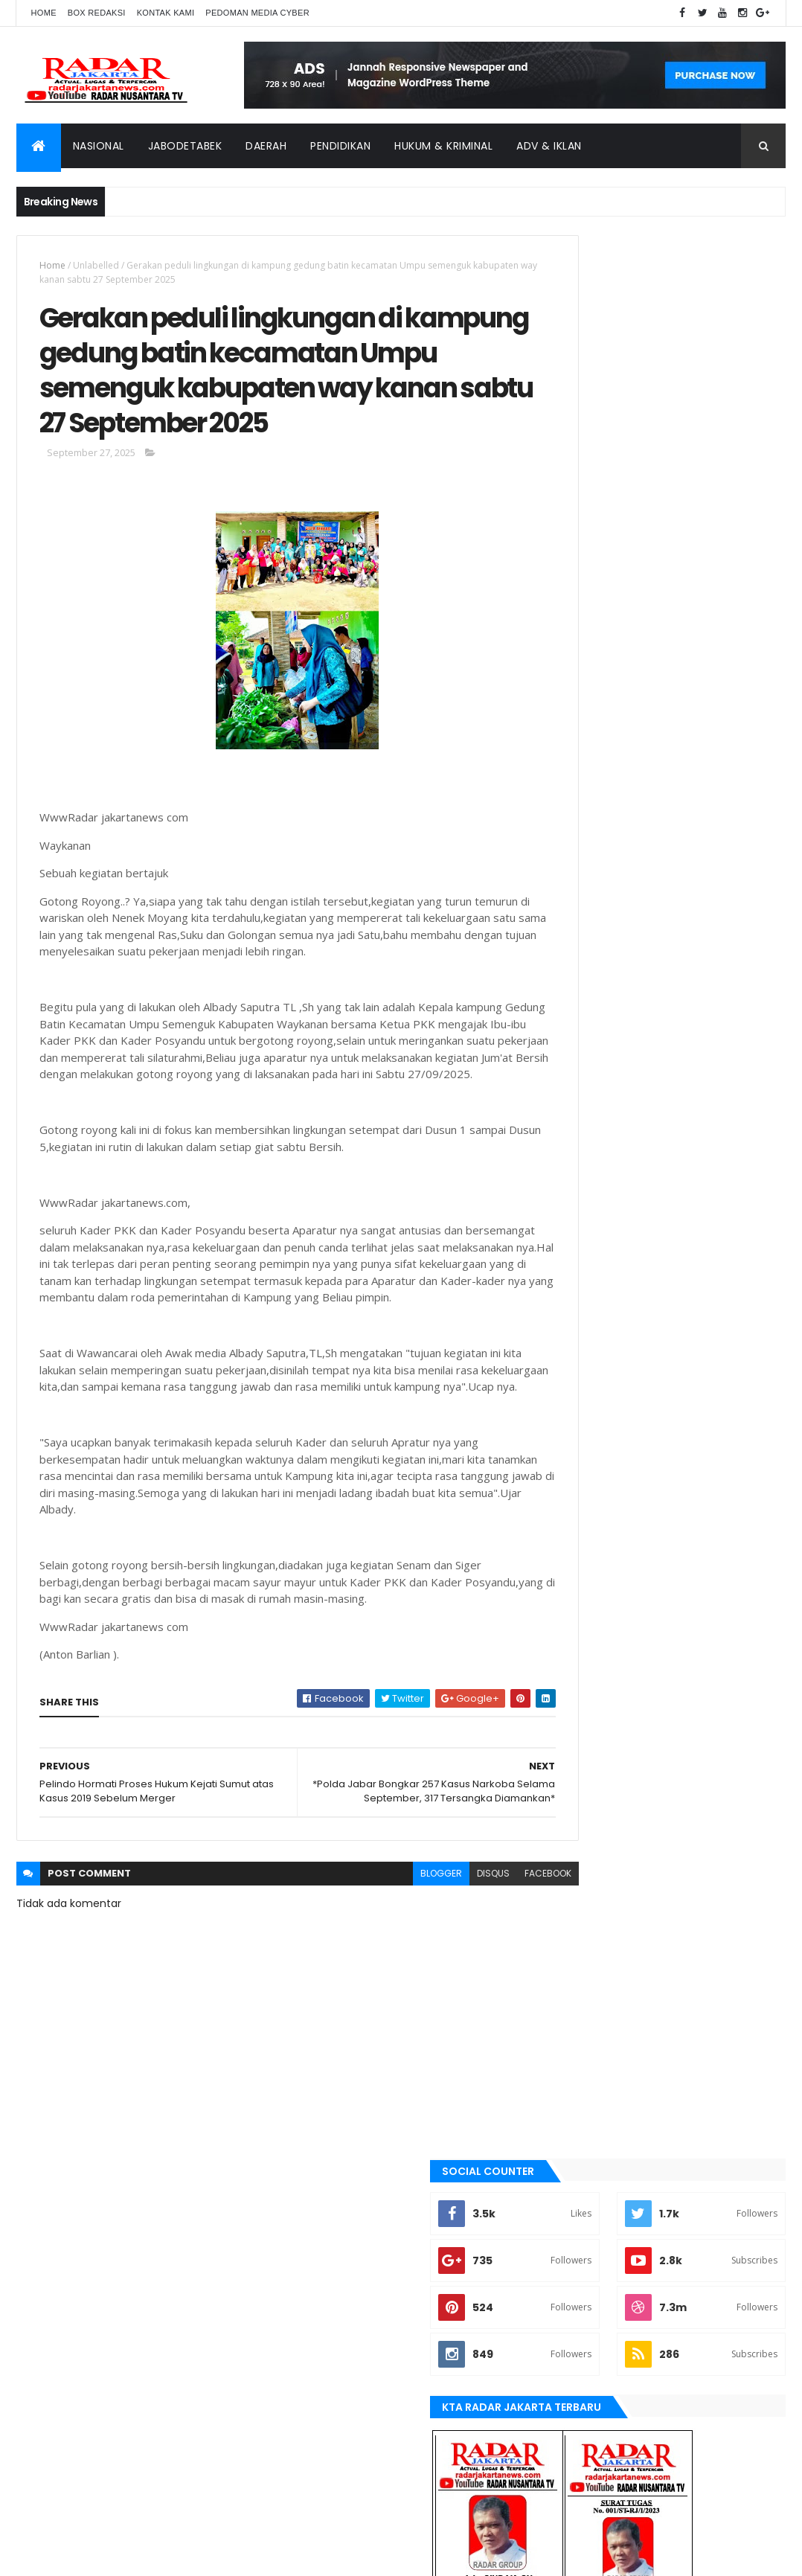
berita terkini (588, 1461)
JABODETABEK (586, 1487)
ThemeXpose (99, 2555)
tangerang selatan (602, 1813)
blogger (384, 1996)
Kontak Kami (166, 12)
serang (575, 1738)
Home (44, 12)
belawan (577, 1436)
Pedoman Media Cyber (257, 12)
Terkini (573, 1839)
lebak (570, 1612)
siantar (575, 1763)
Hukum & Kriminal (443, 145)
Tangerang (584, 1788)
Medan (573, 1662)
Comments (726, 1051)
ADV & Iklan (549, 145)
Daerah (266, 145)
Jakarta (576, 1511)
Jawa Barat (584, 1536)
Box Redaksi (97, 12)
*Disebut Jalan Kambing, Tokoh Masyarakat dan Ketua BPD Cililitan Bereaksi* (694, 999)
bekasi (572, 1411)
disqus (436, 1996)
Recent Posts (607, 1051)
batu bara (580, 1385)
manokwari (584, 1637)
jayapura (579, 1562)
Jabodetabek (185, 145)
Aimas (571, 1336)
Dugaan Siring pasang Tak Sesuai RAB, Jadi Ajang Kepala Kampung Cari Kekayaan (700, 850)
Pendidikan (340, 145)
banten (574, 1361)
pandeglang (585, 1713)
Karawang (582, 1587)
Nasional (98, 145)
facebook (490, 1996)
